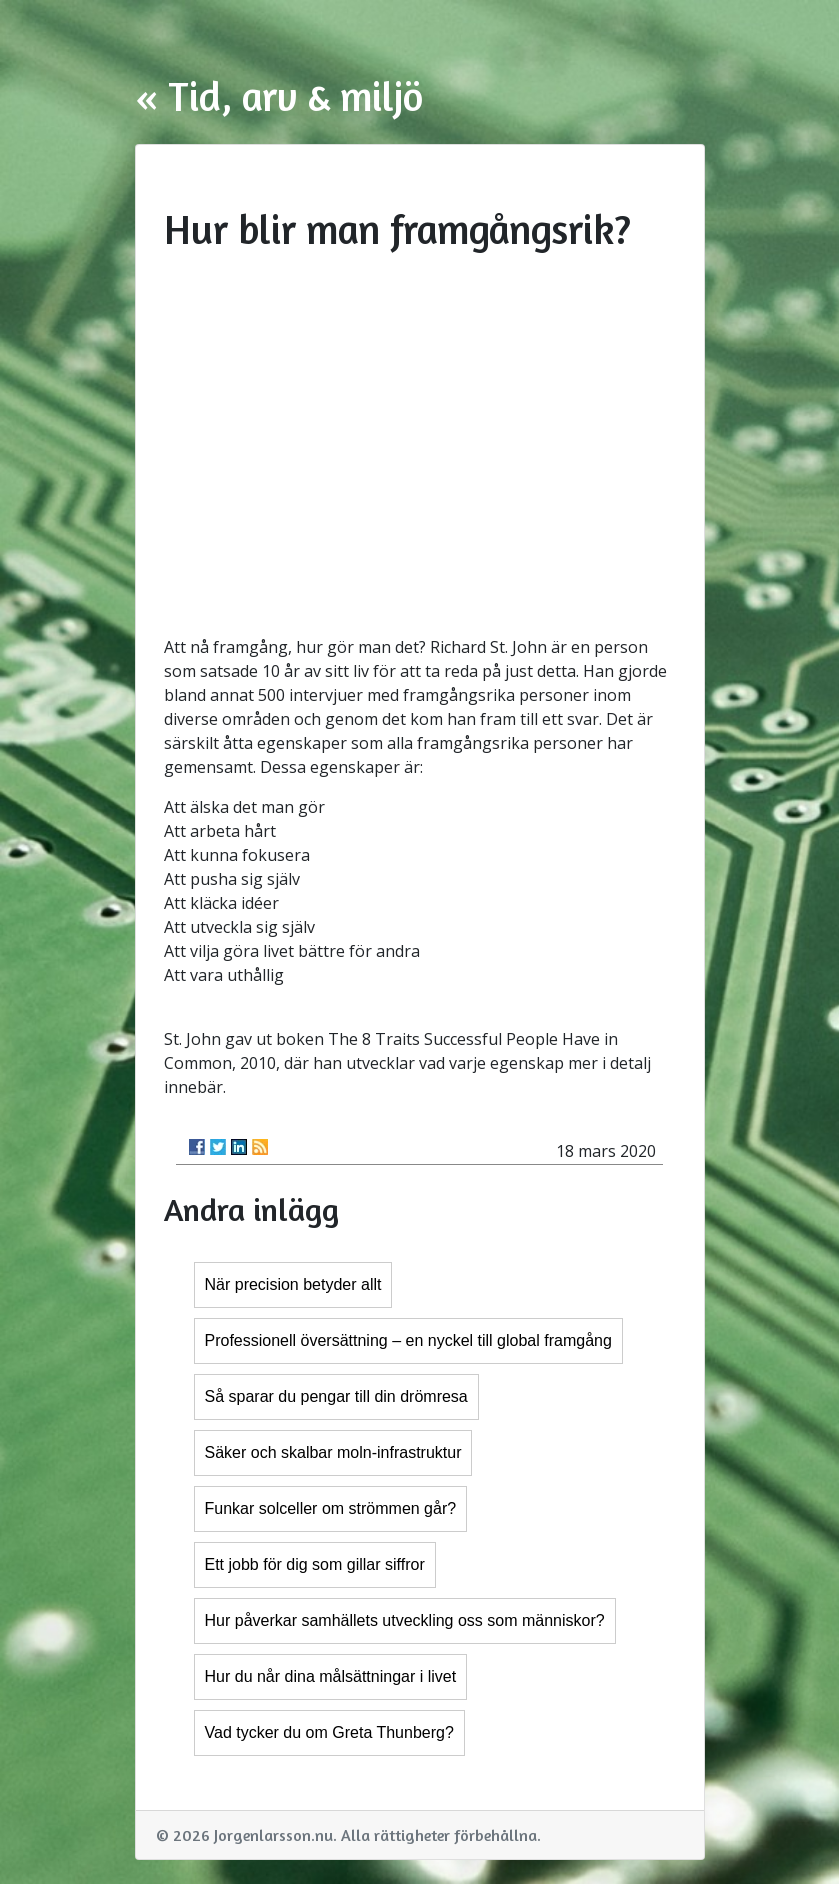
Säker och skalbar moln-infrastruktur (333, 1452)
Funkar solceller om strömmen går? (331, 1508)
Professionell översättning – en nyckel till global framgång (408, 1340)
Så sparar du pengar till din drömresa (336, 1396)
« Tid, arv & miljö (279, 96)
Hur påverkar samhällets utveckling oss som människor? (405, 1620)
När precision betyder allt (293, 1284)
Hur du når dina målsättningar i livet (331, 1676)
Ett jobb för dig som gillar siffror (315, 1564)
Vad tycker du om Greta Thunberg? (329, 1732)
